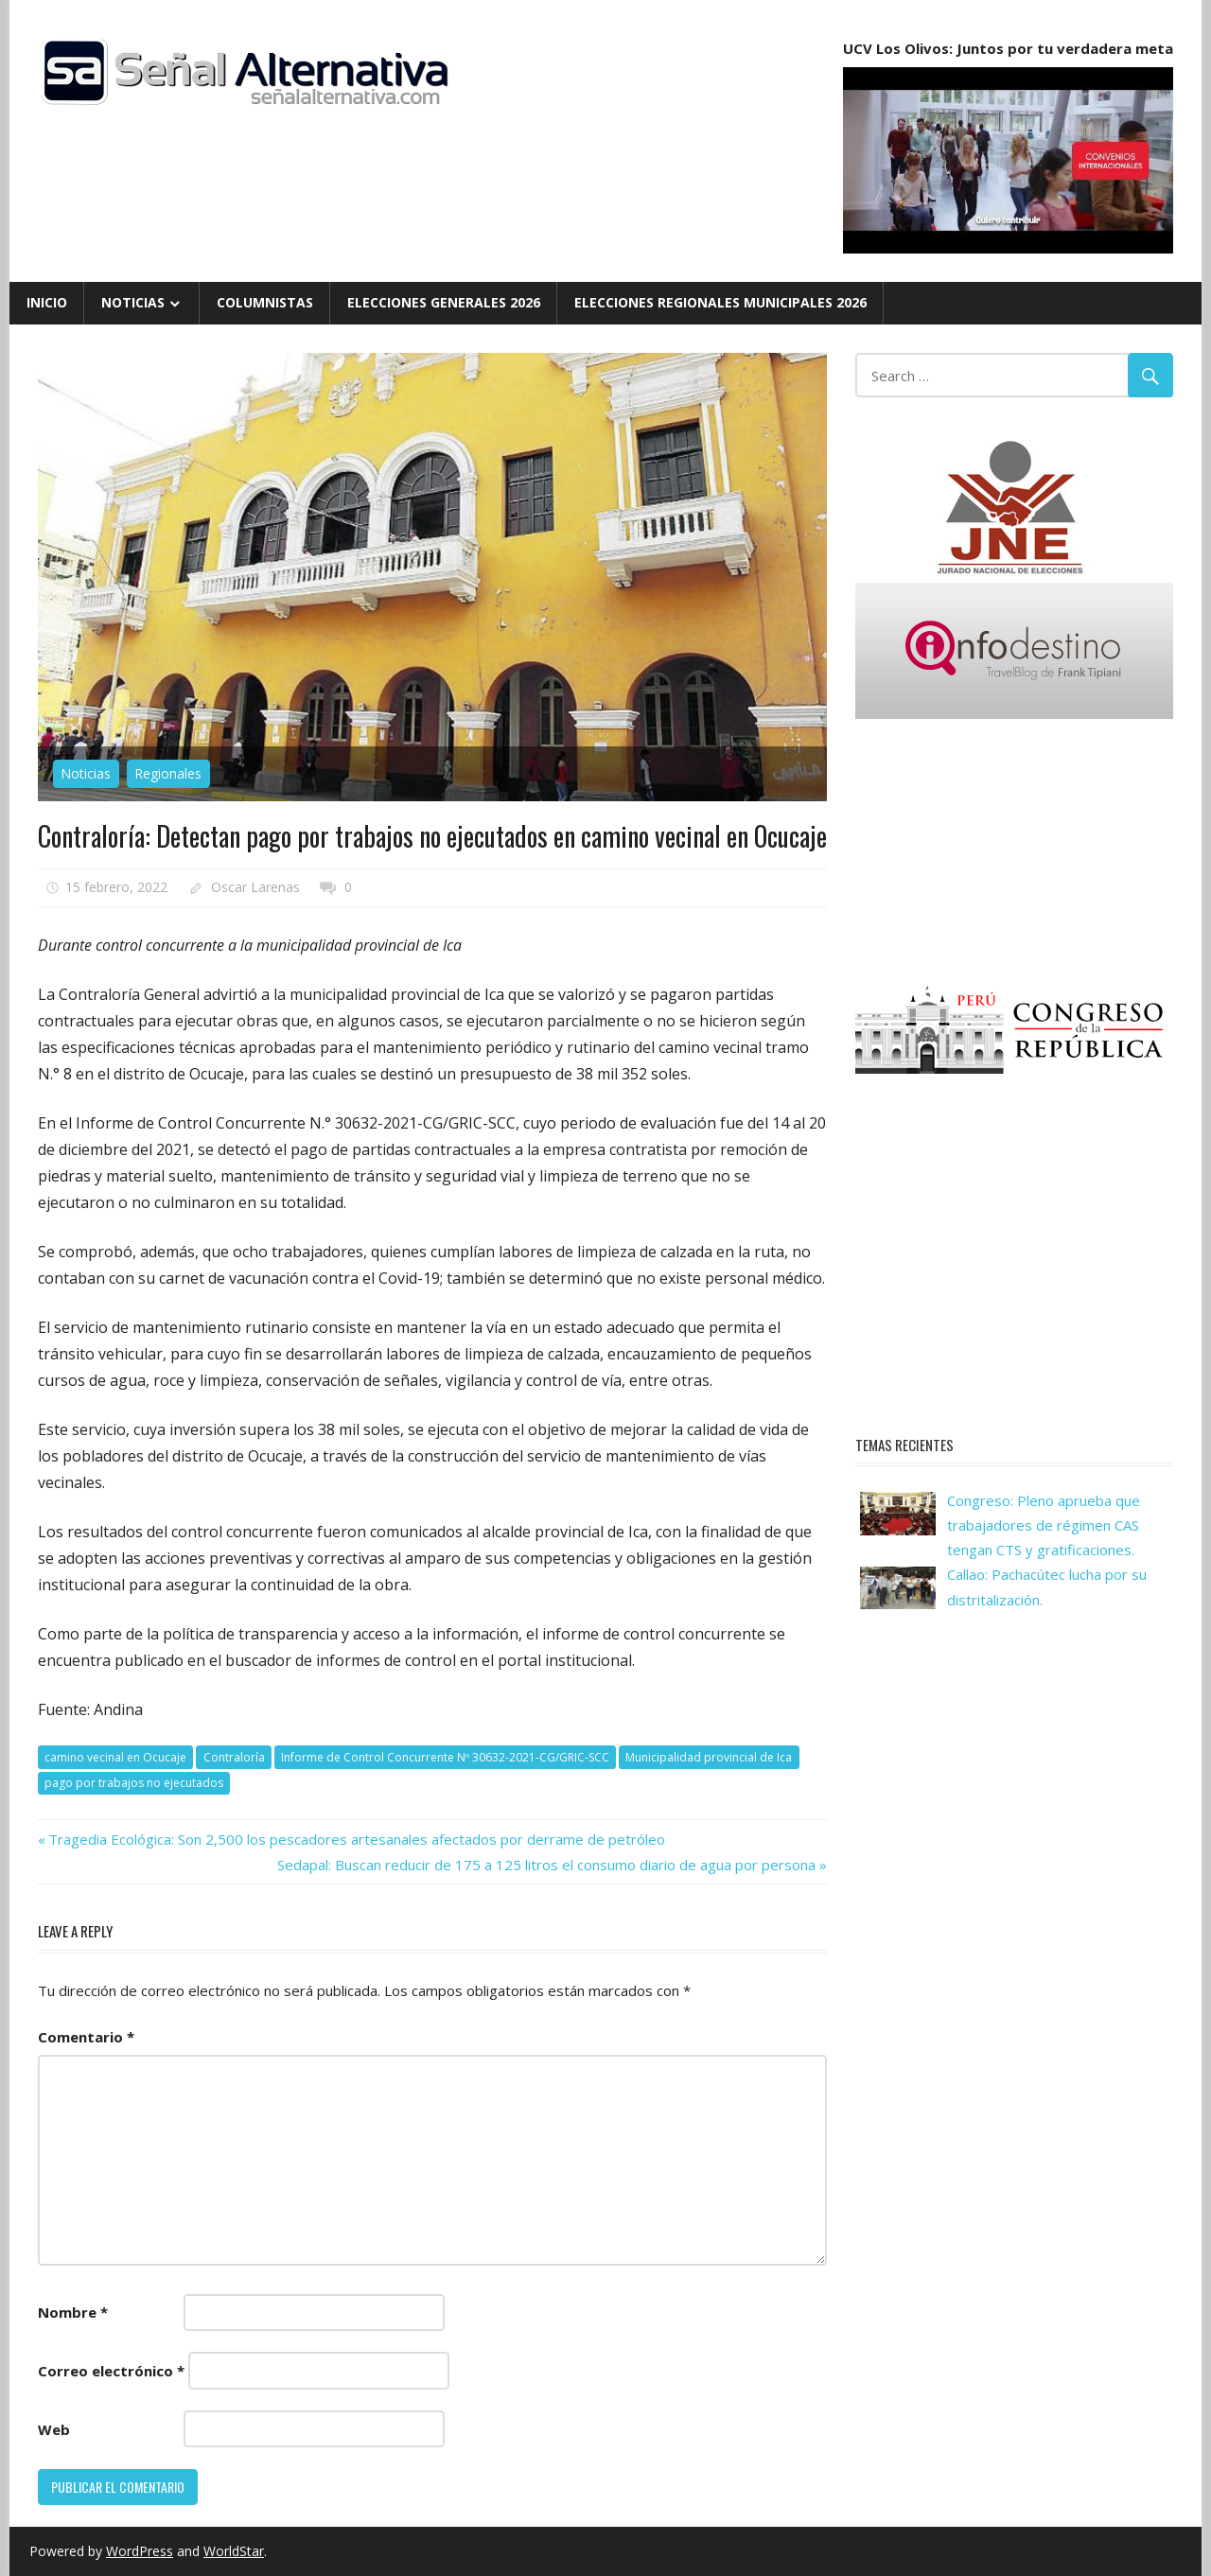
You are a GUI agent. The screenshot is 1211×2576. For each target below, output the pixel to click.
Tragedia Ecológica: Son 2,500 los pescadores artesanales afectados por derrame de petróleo (356, 1839)
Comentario (86, 2036)
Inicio (46, 302)
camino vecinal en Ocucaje (115, 1757)
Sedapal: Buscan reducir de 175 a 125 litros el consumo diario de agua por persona (546, 1864)
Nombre (73, 2312)
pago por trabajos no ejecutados (133, 1783)
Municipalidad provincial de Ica (708, 1757)
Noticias (133, 302)
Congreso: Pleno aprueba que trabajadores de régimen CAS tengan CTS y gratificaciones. (1043, 1525)
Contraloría (234, 1757)
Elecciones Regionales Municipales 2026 (720, 302)
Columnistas (265, 302)
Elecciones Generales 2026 (443, 302)
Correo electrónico (111, 2370)
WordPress (139, 2551)
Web (54, 2429)
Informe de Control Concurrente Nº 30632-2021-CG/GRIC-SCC (445, 1757)
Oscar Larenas (255, 887)
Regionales (168, 773)
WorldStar (233, 2551)
